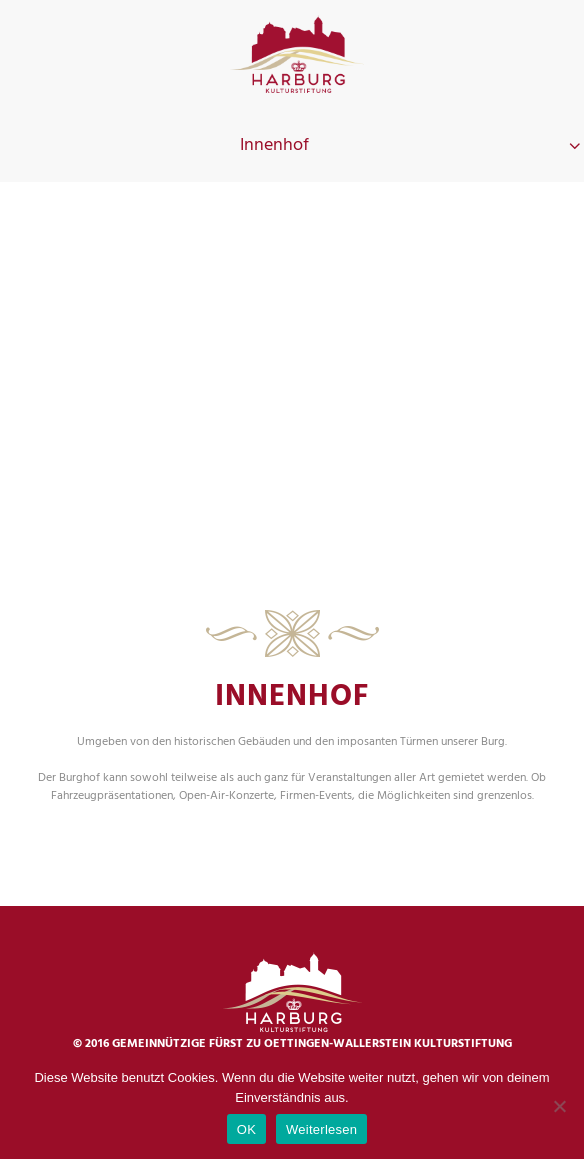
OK (246, 1129)
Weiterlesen (321, 1129)
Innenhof (274, 145)
